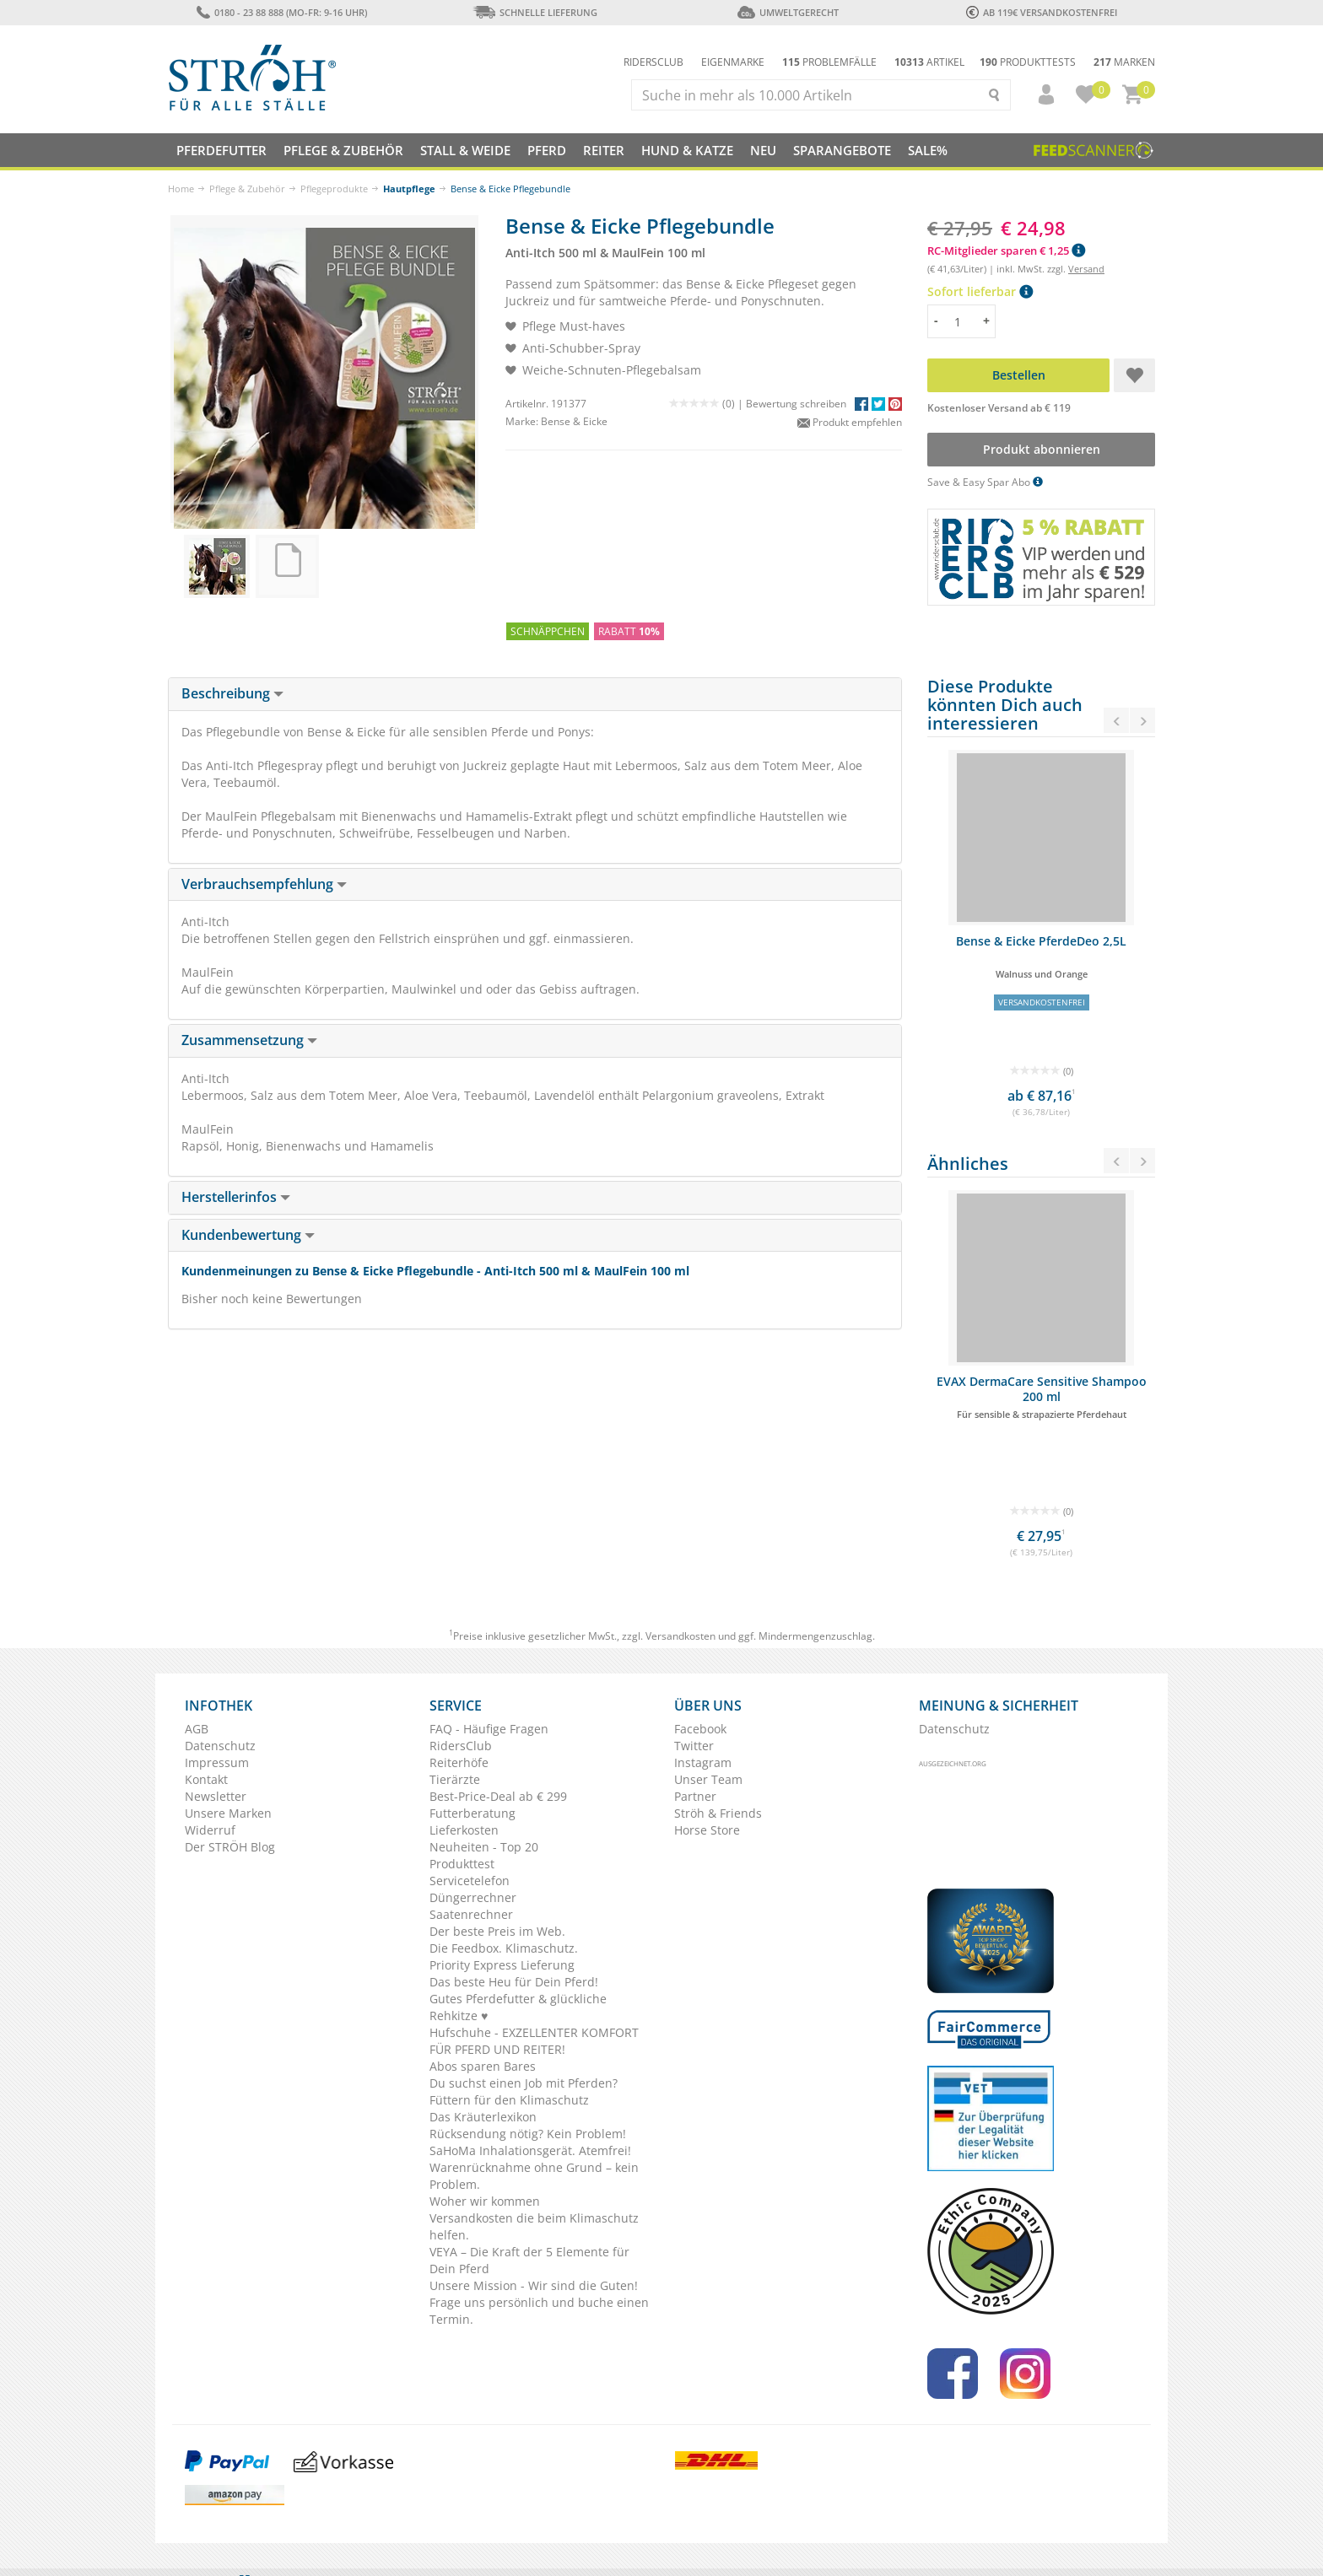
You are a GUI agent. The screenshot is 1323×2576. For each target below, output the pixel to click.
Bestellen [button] (1018, 375)
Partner (695, 1796)
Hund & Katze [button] (687, 150)
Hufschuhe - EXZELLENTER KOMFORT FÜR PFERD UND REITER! (534, 2040)
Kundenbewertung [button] (248, 1235)
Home (181, 188)
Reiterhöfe (459, 1762)
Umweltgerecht (787, 12)
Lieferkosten (464, 1830)
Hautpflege (409, 188)
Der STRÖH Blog (230, 1847)
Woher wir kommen (484, 2201)
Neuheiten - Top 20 (483, 1847)
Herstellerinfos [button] (235, 1197)
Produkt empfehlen (849, 422)
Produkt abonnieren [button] (1041, 449)
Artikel (929, 62)
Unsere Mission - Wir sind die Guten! (533, 2285)
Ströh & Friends (718, 1813)
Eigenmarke (732, 62)
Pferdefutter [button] (221, 150)
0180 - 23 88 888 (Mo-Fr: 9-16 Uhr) (281, 12)
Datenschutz (220, 1746)
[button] (1038, 94)
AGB (196, 1729)
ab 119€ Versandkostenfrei (1041, 12)
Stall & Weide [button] (465, 150)
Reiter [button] (603, 150)
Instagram (703, 1762)
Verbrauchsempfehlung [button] (264, 884)
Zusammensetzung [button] (249, 1040)
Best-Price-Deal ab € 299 (498, 1796)
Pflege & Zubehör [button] (343, 150)
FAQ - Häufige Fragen (488, 1729)
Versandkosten (680, 1636)
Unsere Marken (228, 1813)
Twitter (694, 1746)
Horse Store (707, 1830)
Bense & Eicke (574, 421)
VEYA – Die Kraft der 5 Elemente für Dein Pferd (529, 2260)
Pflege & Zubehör (247, 188)
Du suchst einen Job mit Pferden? (523, 2083)
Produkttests (1028, 62)
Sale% (928, 150)
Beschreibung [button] (232, 693)
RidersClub (460, 1746)
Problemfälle (829, 62)
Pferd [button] (546, 150)
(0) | (707, 403)
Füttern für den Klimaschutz (509, 2100)
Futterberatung (472, 1813)
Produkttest (461, 1864)
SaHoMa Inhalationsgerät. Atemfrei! (530, 2150)
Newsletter (215, 1796)
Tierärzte (454, 1779)
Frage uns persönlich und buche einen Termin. (539, 2310)
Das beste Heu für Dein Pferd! (513, 1982)
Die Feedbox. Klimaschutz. (503, 1948)
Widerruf (210, 1830)
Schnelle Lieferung (534, 12)
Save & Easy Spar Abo (985, 482)
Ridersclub (653, 62)
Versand (1086, 268)
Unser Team (708, 1779)
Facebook (700, 1729)
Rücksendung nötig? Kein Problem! (527, 2134)
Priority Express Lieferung (502, 1965)
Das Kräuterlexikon (483, 2117)
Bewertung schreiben (796, 403)
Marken (1124, 62)
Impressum (217, 1762)
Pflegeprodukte (334, 188)
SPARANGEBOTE (842, 150)
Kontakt (206, 1779)
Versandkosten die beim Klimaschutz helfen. (534, 2226)
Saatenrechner (471, 1914)
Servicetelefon (469, 1881)
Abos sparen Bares (482, 2066)
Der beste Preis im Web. (497, 1931)
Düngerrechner (472, 1897)
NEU (763, 150)
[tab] (535, 694)
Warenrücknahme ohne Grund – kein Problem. (534, 2175)
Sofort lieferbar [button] (980, 291)
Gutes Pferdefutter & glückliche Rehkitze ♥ (518, 2007)
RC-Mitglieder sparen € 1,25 (1006, 250)
